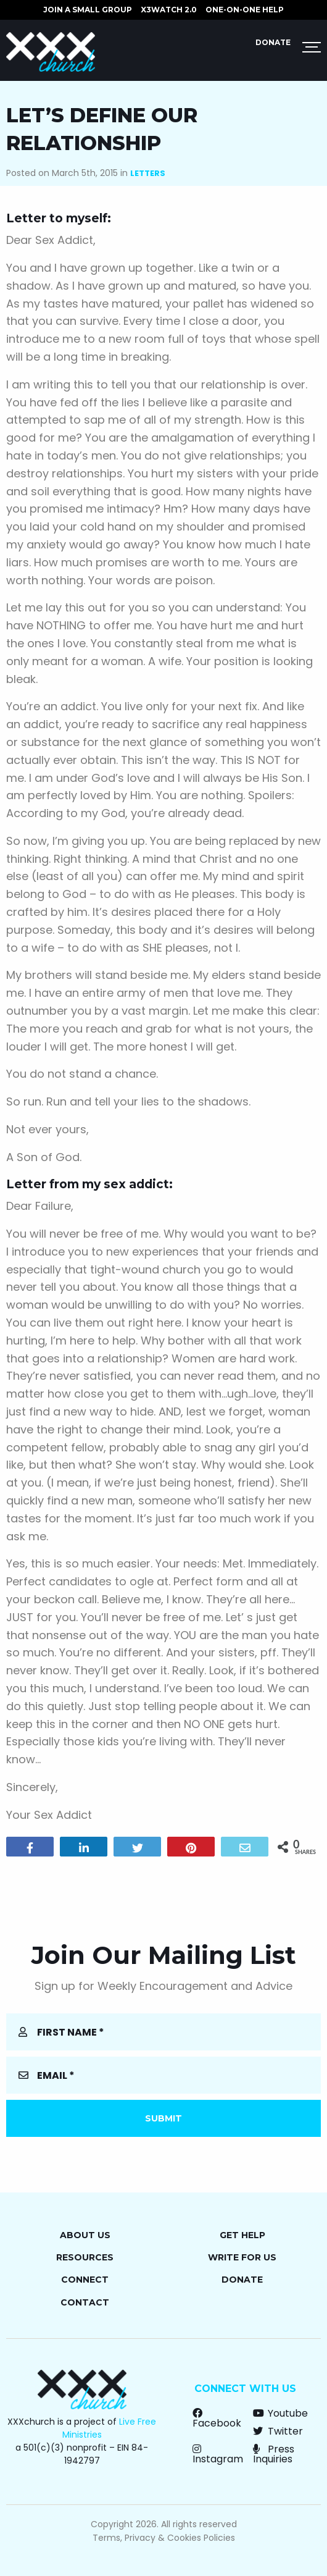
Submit (163, 2118)
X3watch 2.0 (169, 9)
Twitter (278, 2431)
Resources (85, 2257)
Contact (84, 2302)
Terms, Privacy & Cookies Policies (164, 2538)
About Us (85, 2235)
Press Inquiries (273, 2454)
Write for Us (242, 2257)
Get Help (242, 2235)
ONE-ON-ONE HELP (244, 9)
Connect (85, 2279)
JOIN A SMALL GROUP (87, 9)
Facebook (216, 2418)
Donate (273, 42)
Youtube (280, 2413)
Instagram (217, 2454)
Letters (147, 173)
